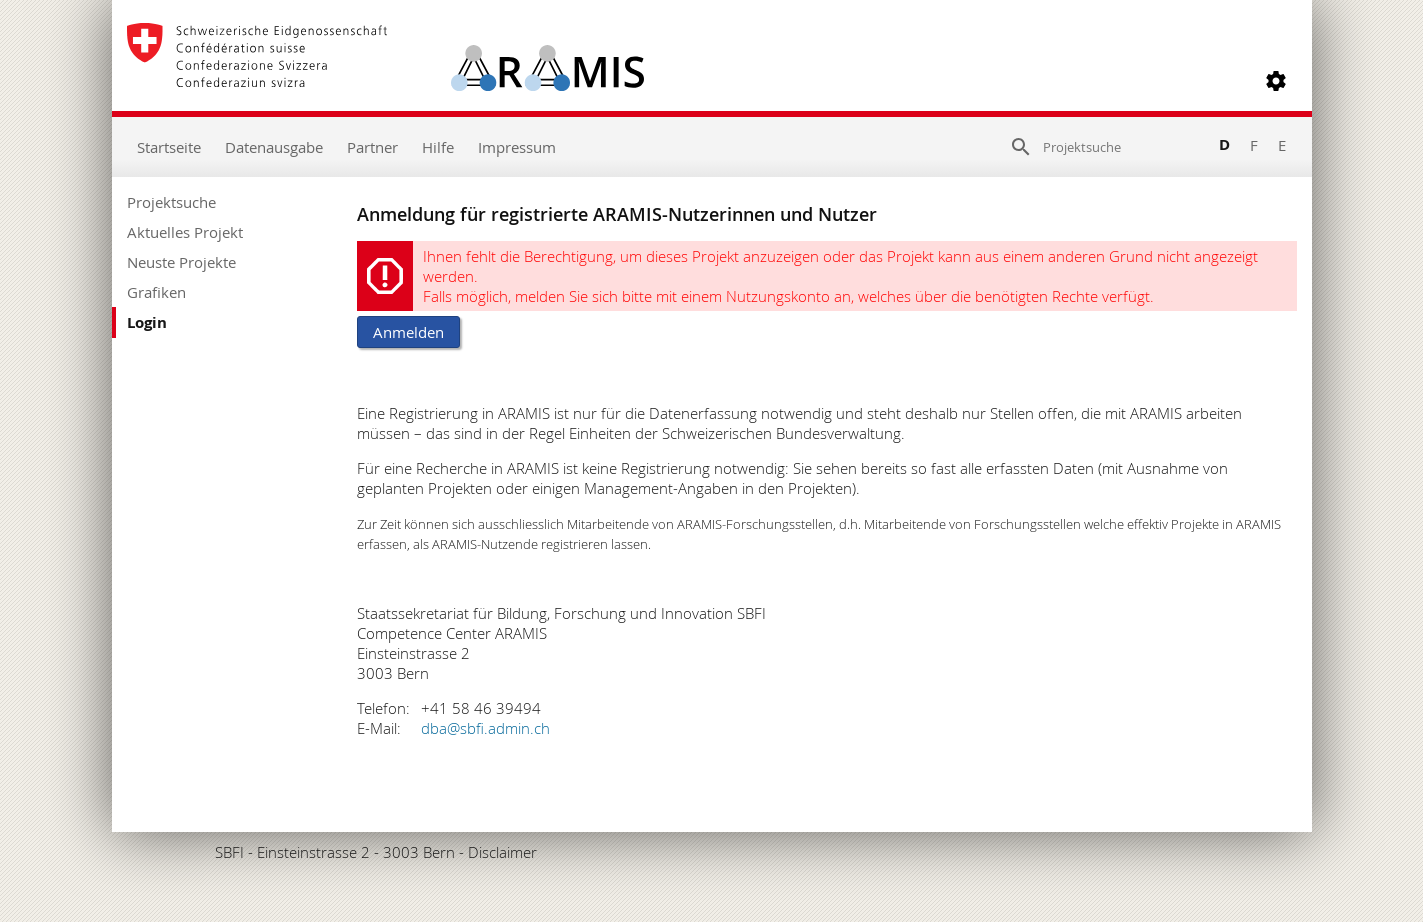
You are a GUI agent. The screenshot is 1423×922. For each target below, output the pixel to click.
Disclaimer (502, 852)
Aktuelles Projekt (185, 232)
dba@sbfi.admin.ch (485, 728)
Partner (372, 147)
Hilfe (438, 147)
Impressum (517, 147)
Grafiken (156, 292)
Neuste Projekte (181, 262)
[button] (1276, 81)
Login (147, 322)
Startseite (169, 147)
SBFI (229, 852)
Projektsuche (171, 202)
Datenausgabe (274, 147)
